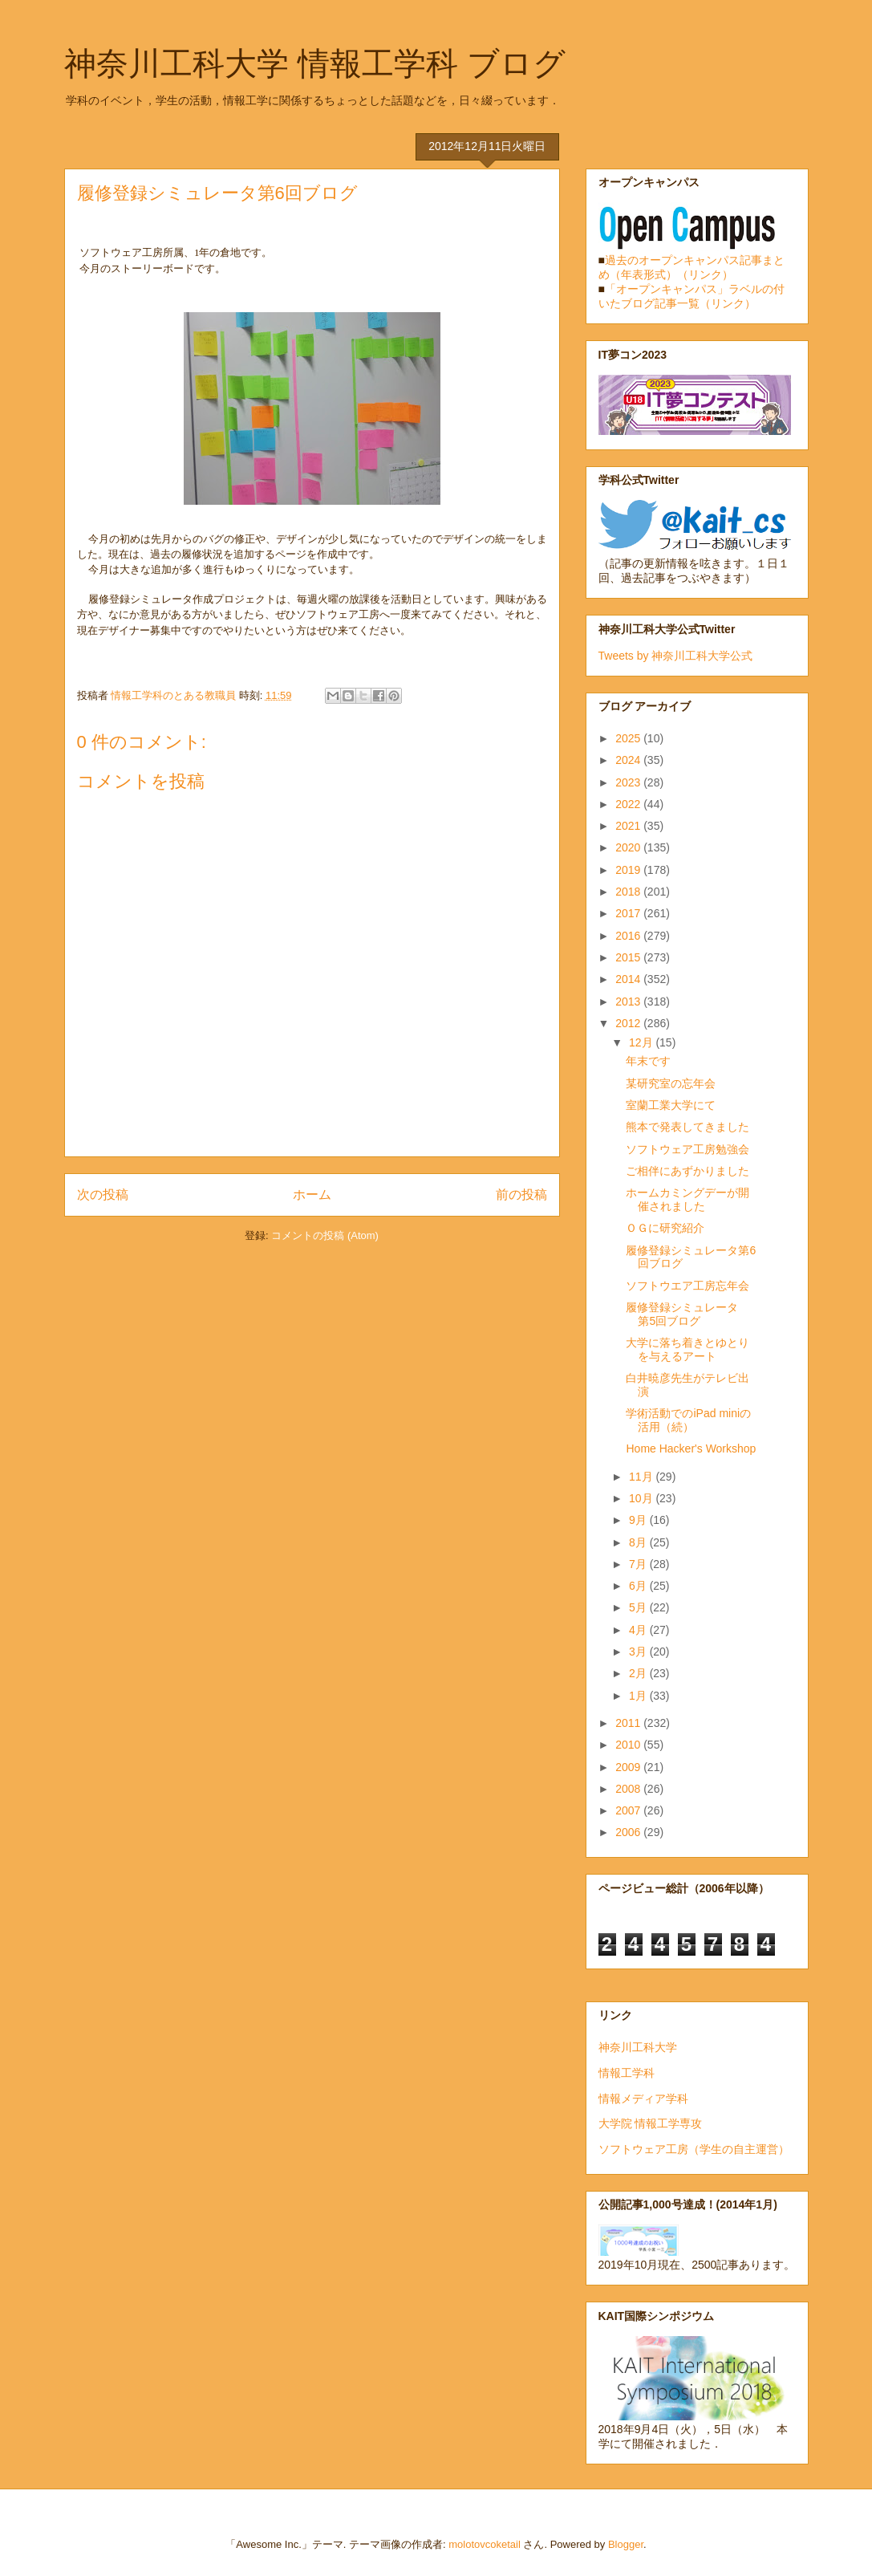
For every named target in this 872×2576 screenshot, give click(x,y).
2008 (629, 1788)
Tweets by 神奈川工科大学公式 (675, 655)
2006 (629, 1832)
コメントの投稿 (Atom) (325, 1235)
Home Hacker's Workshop (691, 1448)
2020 (629, 847)
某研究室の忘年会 (671, 1083)
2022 (629, 804)
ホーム (312, 1194)
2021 (629, 825)
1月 (639, 1695)
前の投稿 (521, 1194)
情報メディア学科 (643, 2098)
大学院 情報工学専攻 (650, 2123)
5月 (639, 1607)
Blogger (625, 2544)
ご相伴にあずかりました (687, 1170)
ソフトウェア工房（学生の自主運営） (693, 2149)
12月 (642, 1042)
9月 (639, 1520)
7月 (639, 1564)
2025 (629, 738)
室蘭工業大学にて (671, 1105)
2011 (629, 1723)
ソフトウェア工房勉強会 (687, 1149)
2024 (629, 760)
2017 (629, 913)
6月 (639, 1585)
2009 (629, 1767)
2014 (629, 979)
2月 (639, 1673)
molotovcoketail (484, 2544)
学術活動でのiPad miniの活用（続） (688, 1420)
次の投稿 (102, 1194)
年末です (648, 1060)
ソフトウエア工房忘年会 (687, 1285)
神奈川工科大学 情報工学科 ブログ (315, 63)
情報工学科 (626, 2072)
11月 (642, 1476)
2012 (629, 1023)
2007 (629, 1810)
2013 (629, 1001)
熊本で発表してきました (687, 1126)
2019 (629, 869)
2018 (629, 891)
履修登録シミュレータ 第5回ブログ (687, 1314)
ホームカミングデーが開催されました (687, 1199)
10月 (642, 1498)
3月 (639, 1651)
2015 (629, 957)
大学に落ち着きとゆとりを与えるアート (687, 1349)
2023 (629, 782)
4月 (639, 1629)
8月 (639, 1542)
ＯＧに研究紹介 (665, 1227)
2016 (629, 935)
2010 (629, 1744)
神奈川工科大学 (637, 2047)
